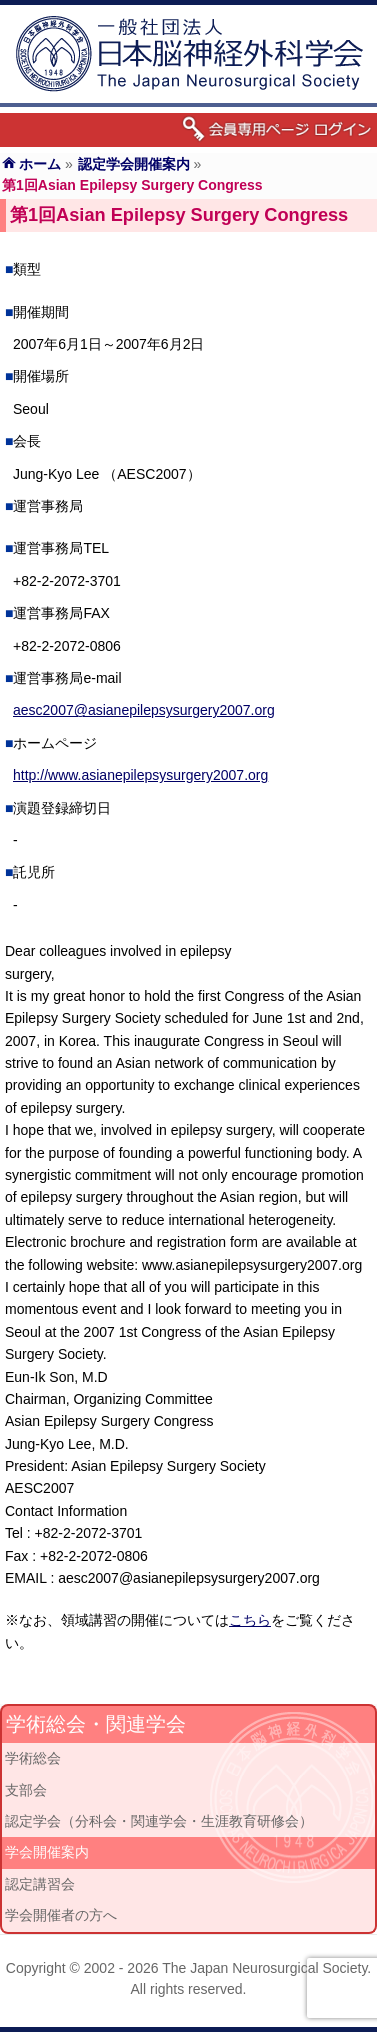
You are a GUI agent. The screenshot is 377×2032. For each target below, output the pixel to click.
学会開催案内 (47, 1852)
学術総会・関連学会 (96, 1724)
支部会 (26, 1790)
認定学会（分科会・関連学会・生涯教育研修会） (159, 1821)
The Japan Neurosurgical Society (264, 1968)
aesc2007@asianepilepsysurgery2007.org (144, 710)
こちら (250, 1620)
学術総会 (33, 1758)
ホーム (40, 164)
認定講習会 (40, 1884)
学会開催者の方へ (61, 1915)
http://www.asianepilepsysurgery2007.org (140, 775)
